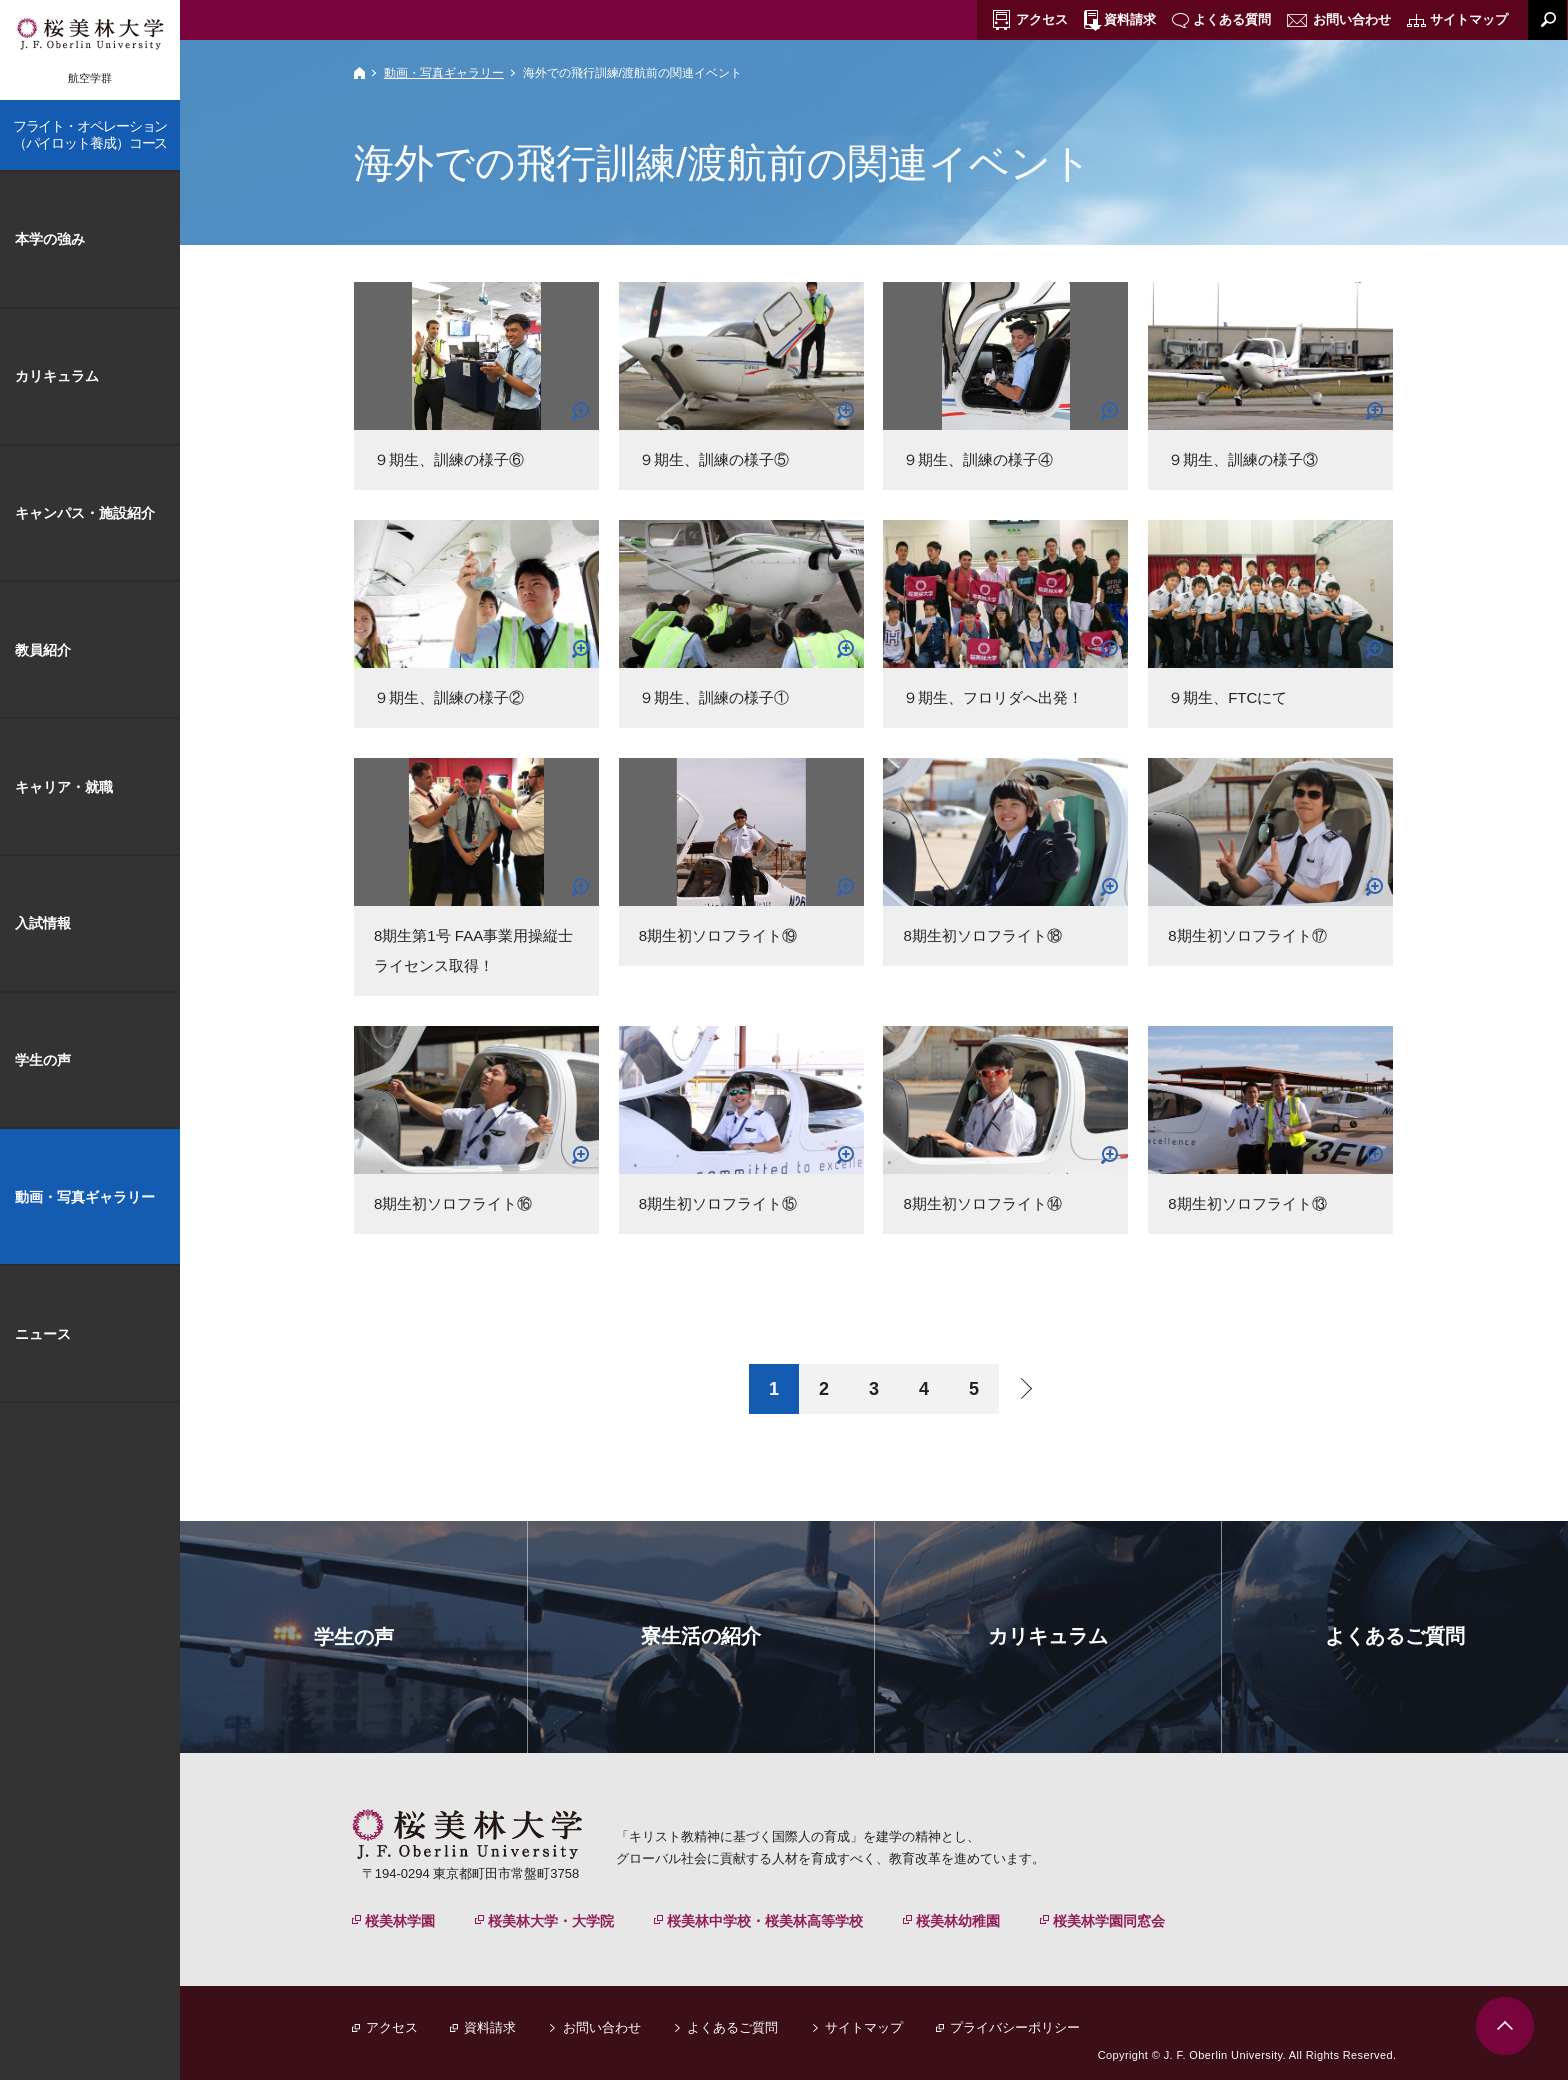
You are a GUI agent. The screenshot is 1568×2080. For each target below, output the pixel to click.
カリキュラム (57, 376)
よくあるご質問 (732, 2027)
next (1024, 1389)
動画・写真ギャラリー (444, 73)
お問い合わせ (602, 2027)
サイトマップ (864, 2027)
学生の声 (43, 1060)
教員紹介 (43, 650)
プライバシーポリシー (1015, 2027)
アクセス (392, 2027)
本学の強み (50, 239)
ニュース (43, 1334)
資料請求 (490, 2027)
